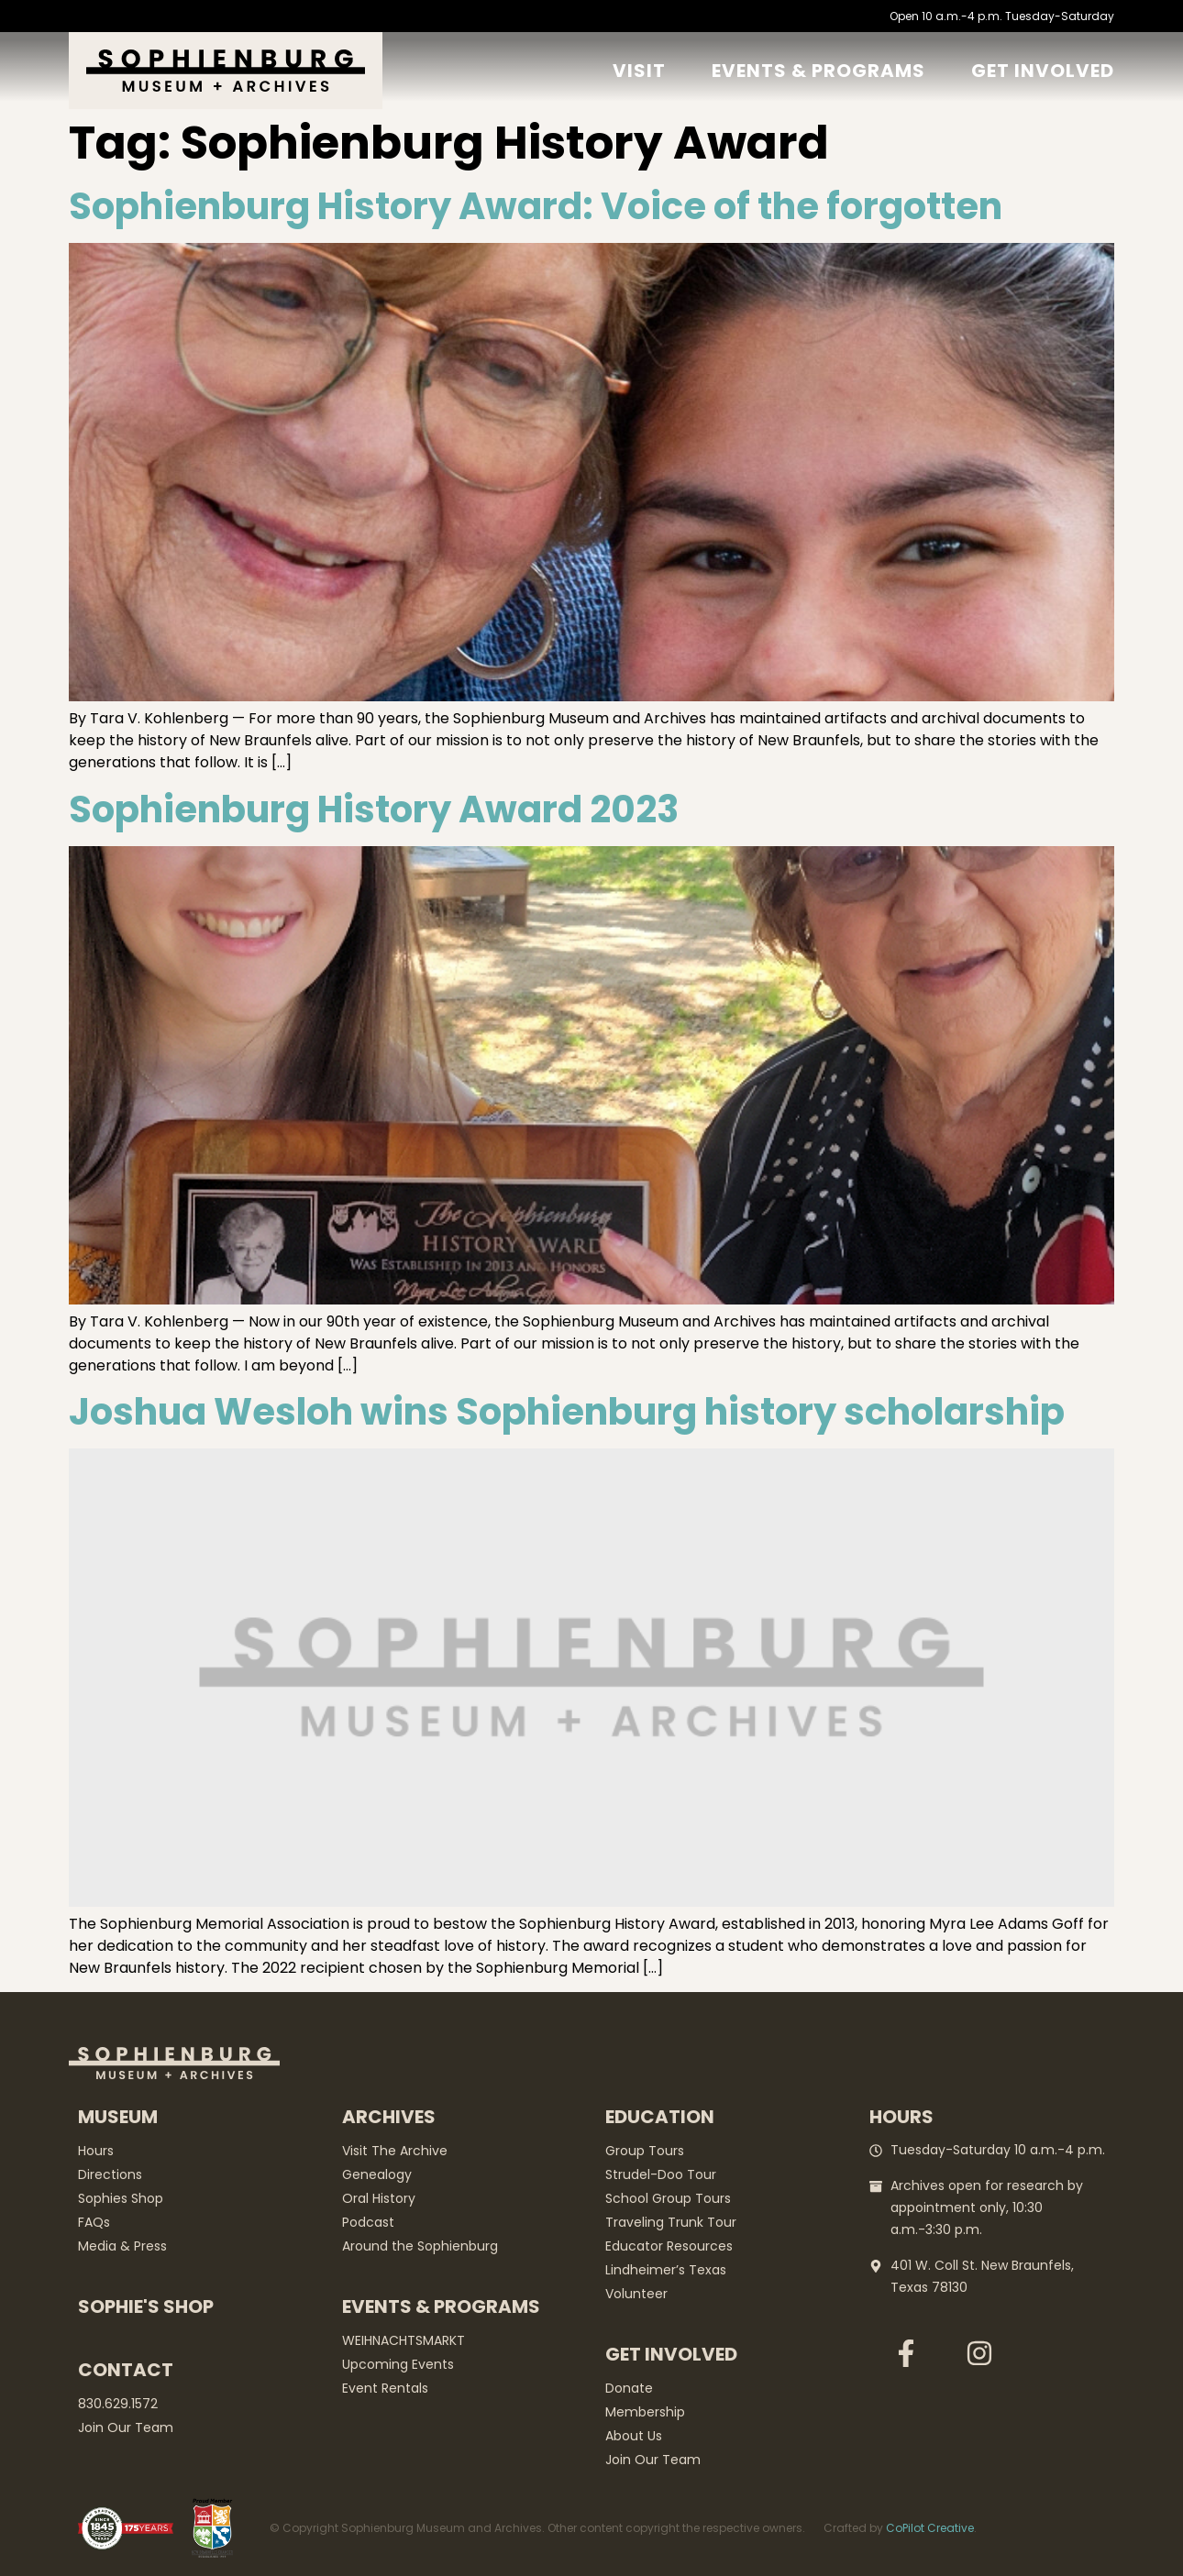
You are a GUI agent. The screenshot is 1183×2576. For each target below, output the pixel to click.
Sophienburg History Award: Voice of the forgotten (535, 206)
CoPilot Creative (930, 2528)
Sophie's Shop (146, 2306)
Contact (125, 2370)
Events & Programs (818, 70)
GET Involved (1042, 70)
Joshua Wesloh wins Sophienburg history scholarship (567, 1411)
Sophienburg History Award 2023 (374, 809)
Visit (639, 70)
